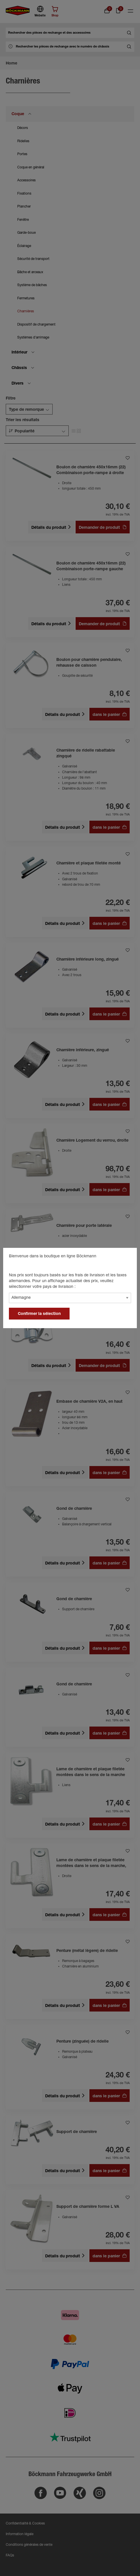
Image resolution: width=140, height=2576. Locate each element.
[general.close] (126, 1257)
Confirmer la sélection (39, 1314)
